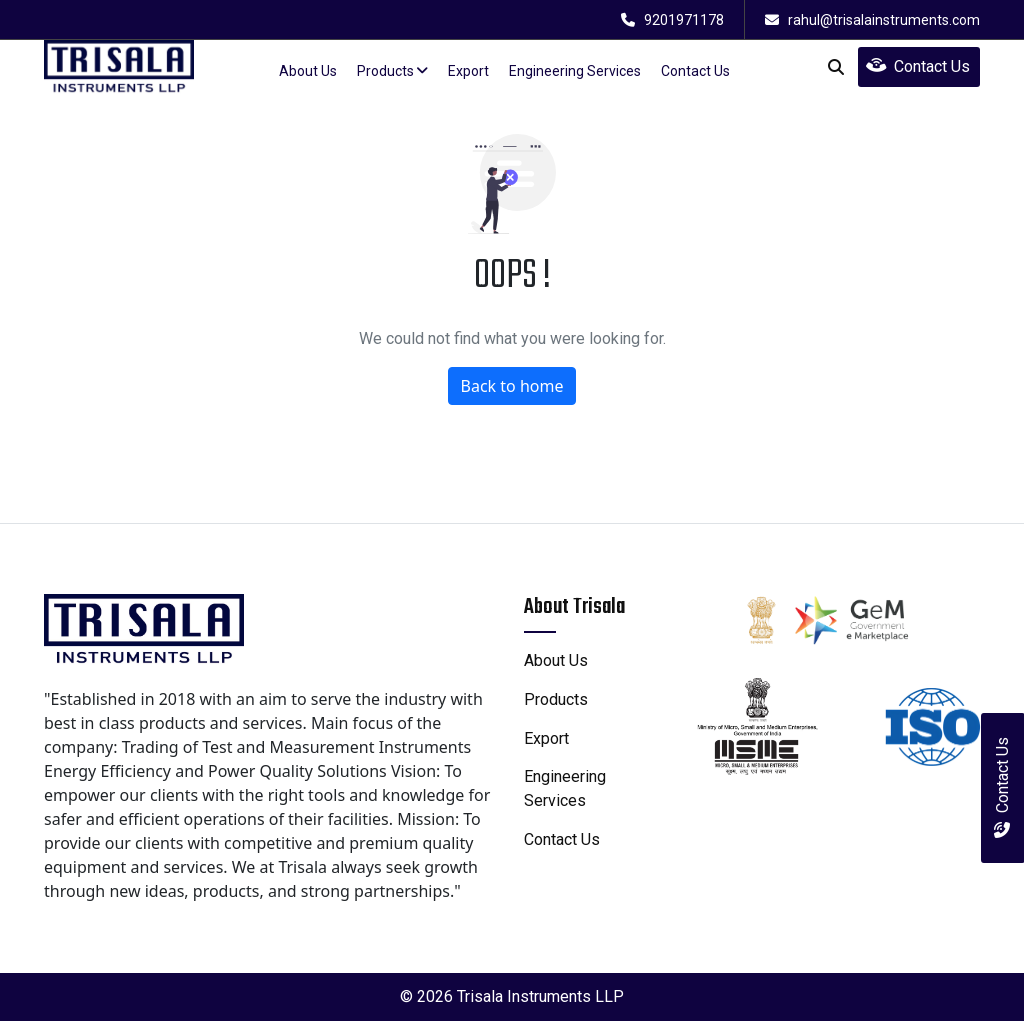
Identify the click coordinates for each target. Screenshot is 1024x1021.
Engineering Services (575, 71)
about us (308, 71)
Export (468, 71)
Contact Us (917, 66)
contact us (695, 71)
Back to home (512, 386)
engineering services (565, 788)
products (392, 71)
